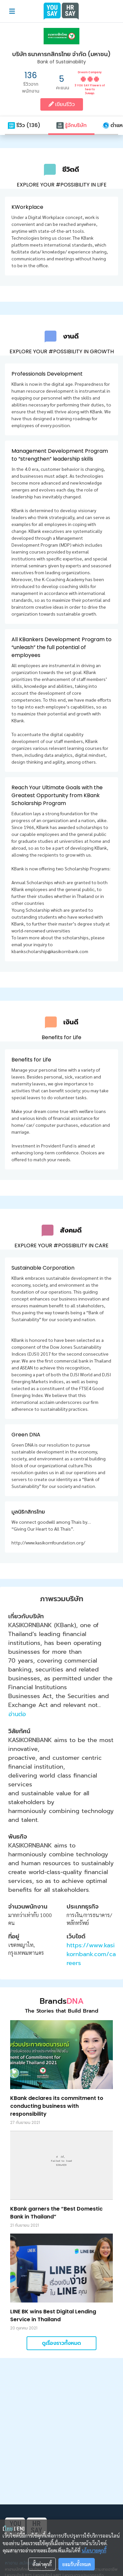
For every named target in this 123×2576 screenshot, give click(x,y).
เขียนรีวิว (62, 104)
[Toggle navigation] (12, 11)
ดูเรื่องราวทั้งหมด (61, 2349)
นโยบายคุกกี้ (94, 2550)
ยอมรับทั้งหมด (76, 2564)
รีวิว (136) (24, 125)
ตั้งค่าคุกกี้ (41, 2564)
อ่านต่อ (17, 1720)
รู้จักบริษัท (71, 125)
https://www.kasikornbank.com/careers (91, 1960)
